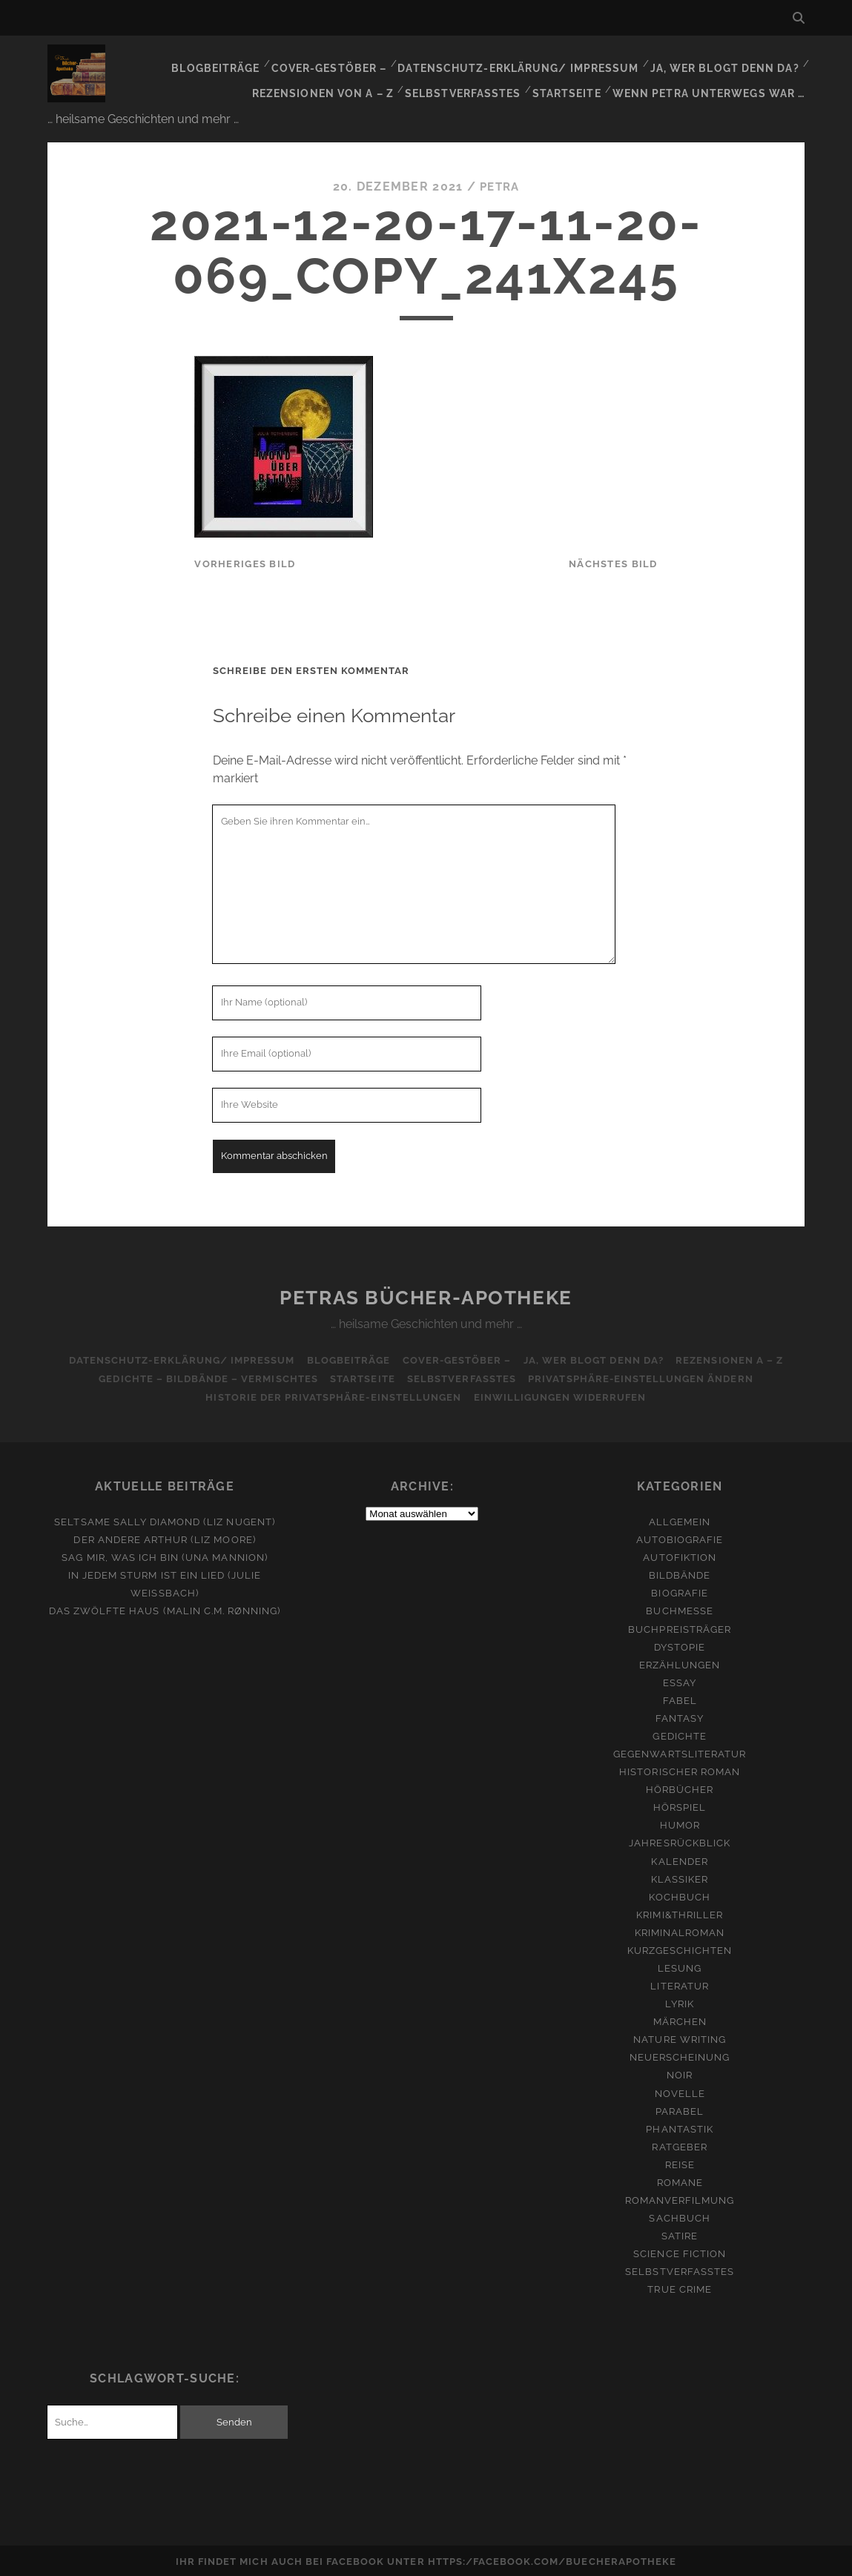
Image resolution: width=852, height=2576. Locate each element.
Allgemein (679, 1519)
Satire (679, 2233)
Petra (499, 184)
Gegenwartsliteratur (679, 1751)
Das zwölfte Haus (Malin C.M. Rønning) (165, 1608)
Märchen (680, 2019)
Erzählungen (679, 1662)
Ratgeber (679, 2144)
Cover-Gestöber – (348, 62)
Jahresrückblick (679, 1840)
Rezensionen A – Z (734, 1358)
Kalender (679, 1859)
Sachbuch (679, 2216)
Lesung (679, 1966)
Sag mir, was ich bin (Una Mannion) (164, 1555)
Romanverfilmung (680, 2198)
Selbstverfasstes (474, 81)
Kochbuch (679, 1894)
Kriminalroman (680, 1930)
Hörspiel (679, 1805)
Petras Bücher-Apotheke (426, 1295)
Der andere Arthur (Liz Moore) (164, 1537)
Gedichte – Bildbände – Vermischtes (204, 1376)
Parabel (679, 2109)
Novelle (680, 2091)
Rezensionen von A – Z (338, 81)
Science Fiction (679, 2251)
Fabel (680, 1698)
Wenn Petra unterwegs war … (713, 81)
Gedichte (679, 1734)
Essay (679, 1680)
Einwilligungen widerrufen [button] (561, 1395)
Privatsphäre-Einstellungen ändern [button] (644, 1376)
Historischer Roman (679, 1769)
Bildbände (679, 1573)
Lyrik (679, 2001)
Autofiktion (679, 1555)
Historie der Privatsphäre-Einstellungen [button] (332, 1395)
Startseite (575, 81)
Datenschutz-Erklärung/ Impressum (530, 62)
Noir (680, 2072)
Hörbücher (679, 1787)
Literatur (679, 1983)
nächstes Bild (613, 561)
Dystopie (679, 1645)
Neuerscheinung (680, 2055)
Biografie (679, 1590)
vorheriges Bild (244, 561)
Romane (680, 2180)
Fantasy (679, 1716)
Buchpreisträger (679, 1626)
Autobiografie (680, 1537)
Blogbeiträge (238, 62)
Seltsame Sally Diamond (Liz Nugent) (164, 1519)
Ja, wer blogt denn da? (728, 62)
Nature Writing (679, 2037)
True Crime (679, 2287)
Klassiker (679, 1877)
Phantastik (679, 2127)
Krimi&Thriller (679, 1912)
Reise (680, 2162)
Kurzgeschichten (680, 1948)
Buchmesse (679, 1608)
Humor (680, 1823)
